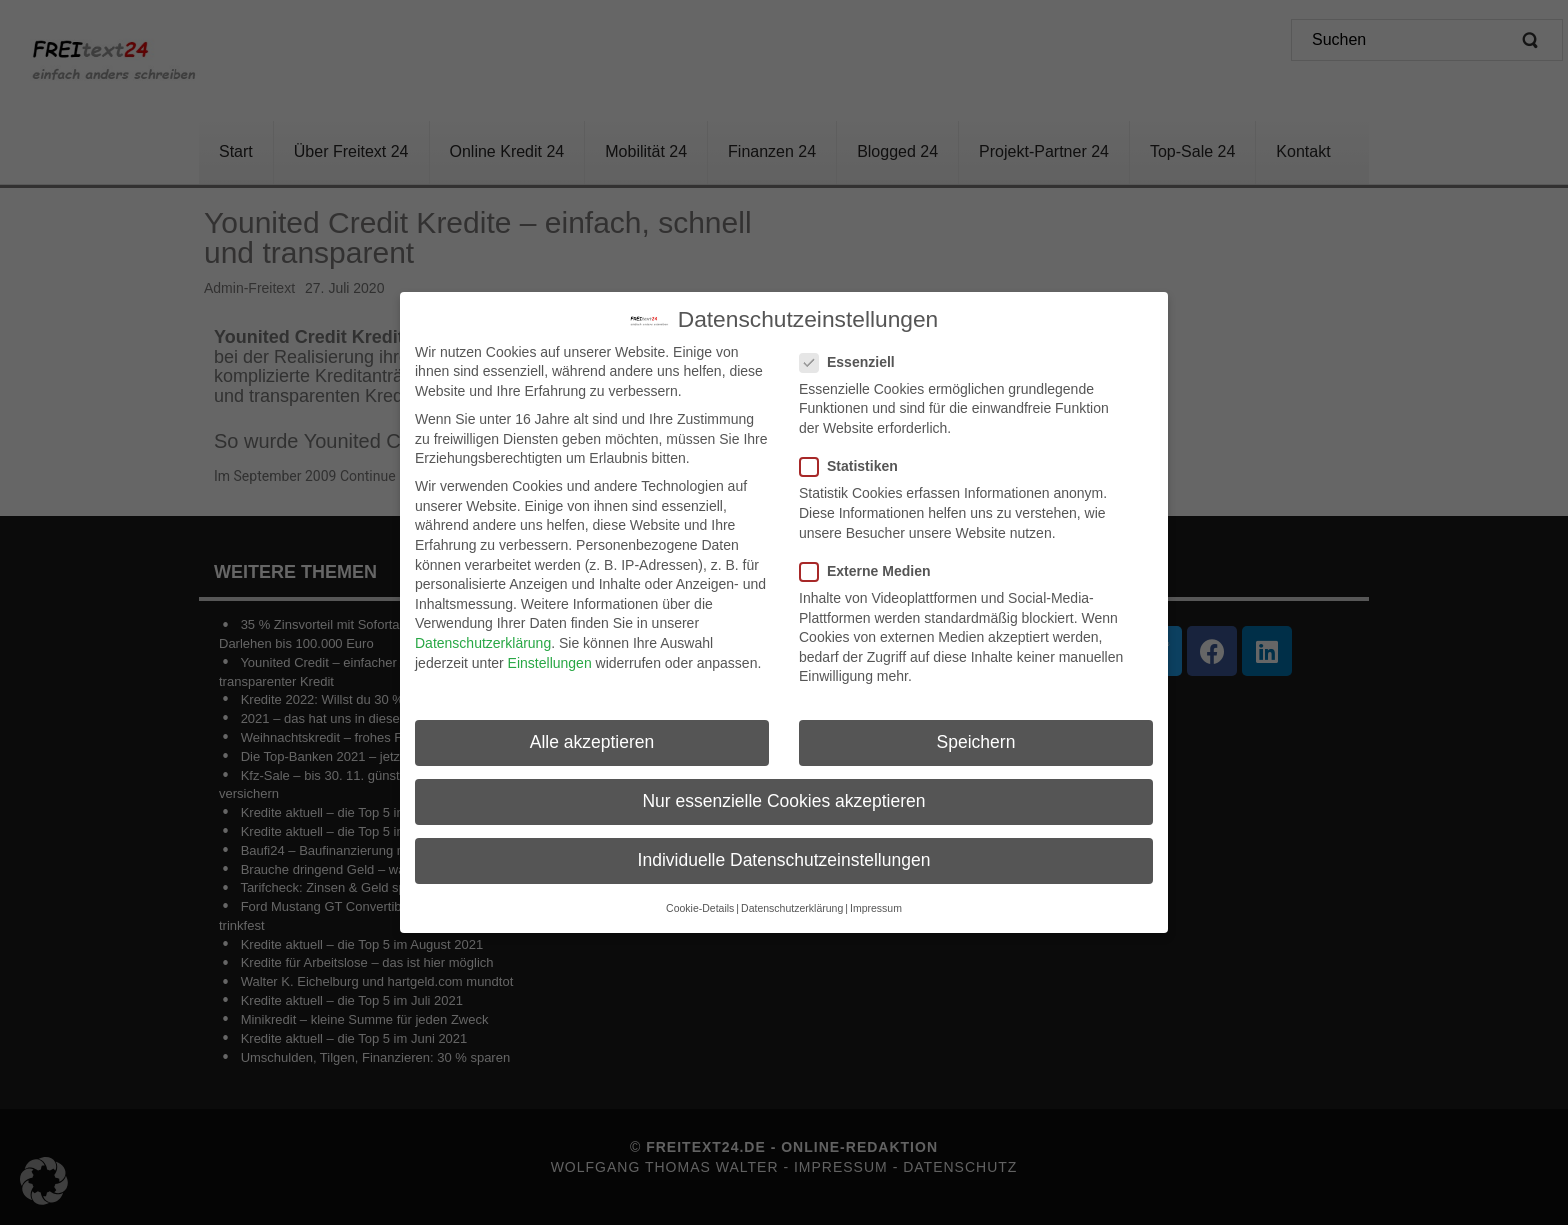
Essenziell (853, 353)
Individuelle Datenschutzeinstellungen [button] (784, 852)
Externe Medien (871, 562)
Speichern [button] (976, 734)
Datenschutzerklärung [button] (792, 899)
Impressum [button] (876, 899)
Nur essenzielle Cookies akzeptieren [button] (783, 793)
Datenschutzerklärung (483, 634)
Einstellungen (550, 654)
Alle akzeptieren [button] (592, 734)
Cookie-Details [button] (700, 899)
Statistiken (855, 458)
